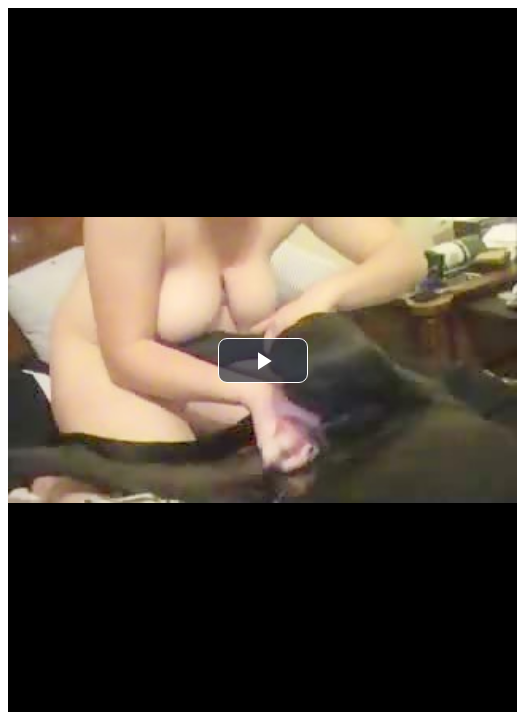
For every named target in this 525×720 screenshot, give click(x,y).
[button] (263, 360)
